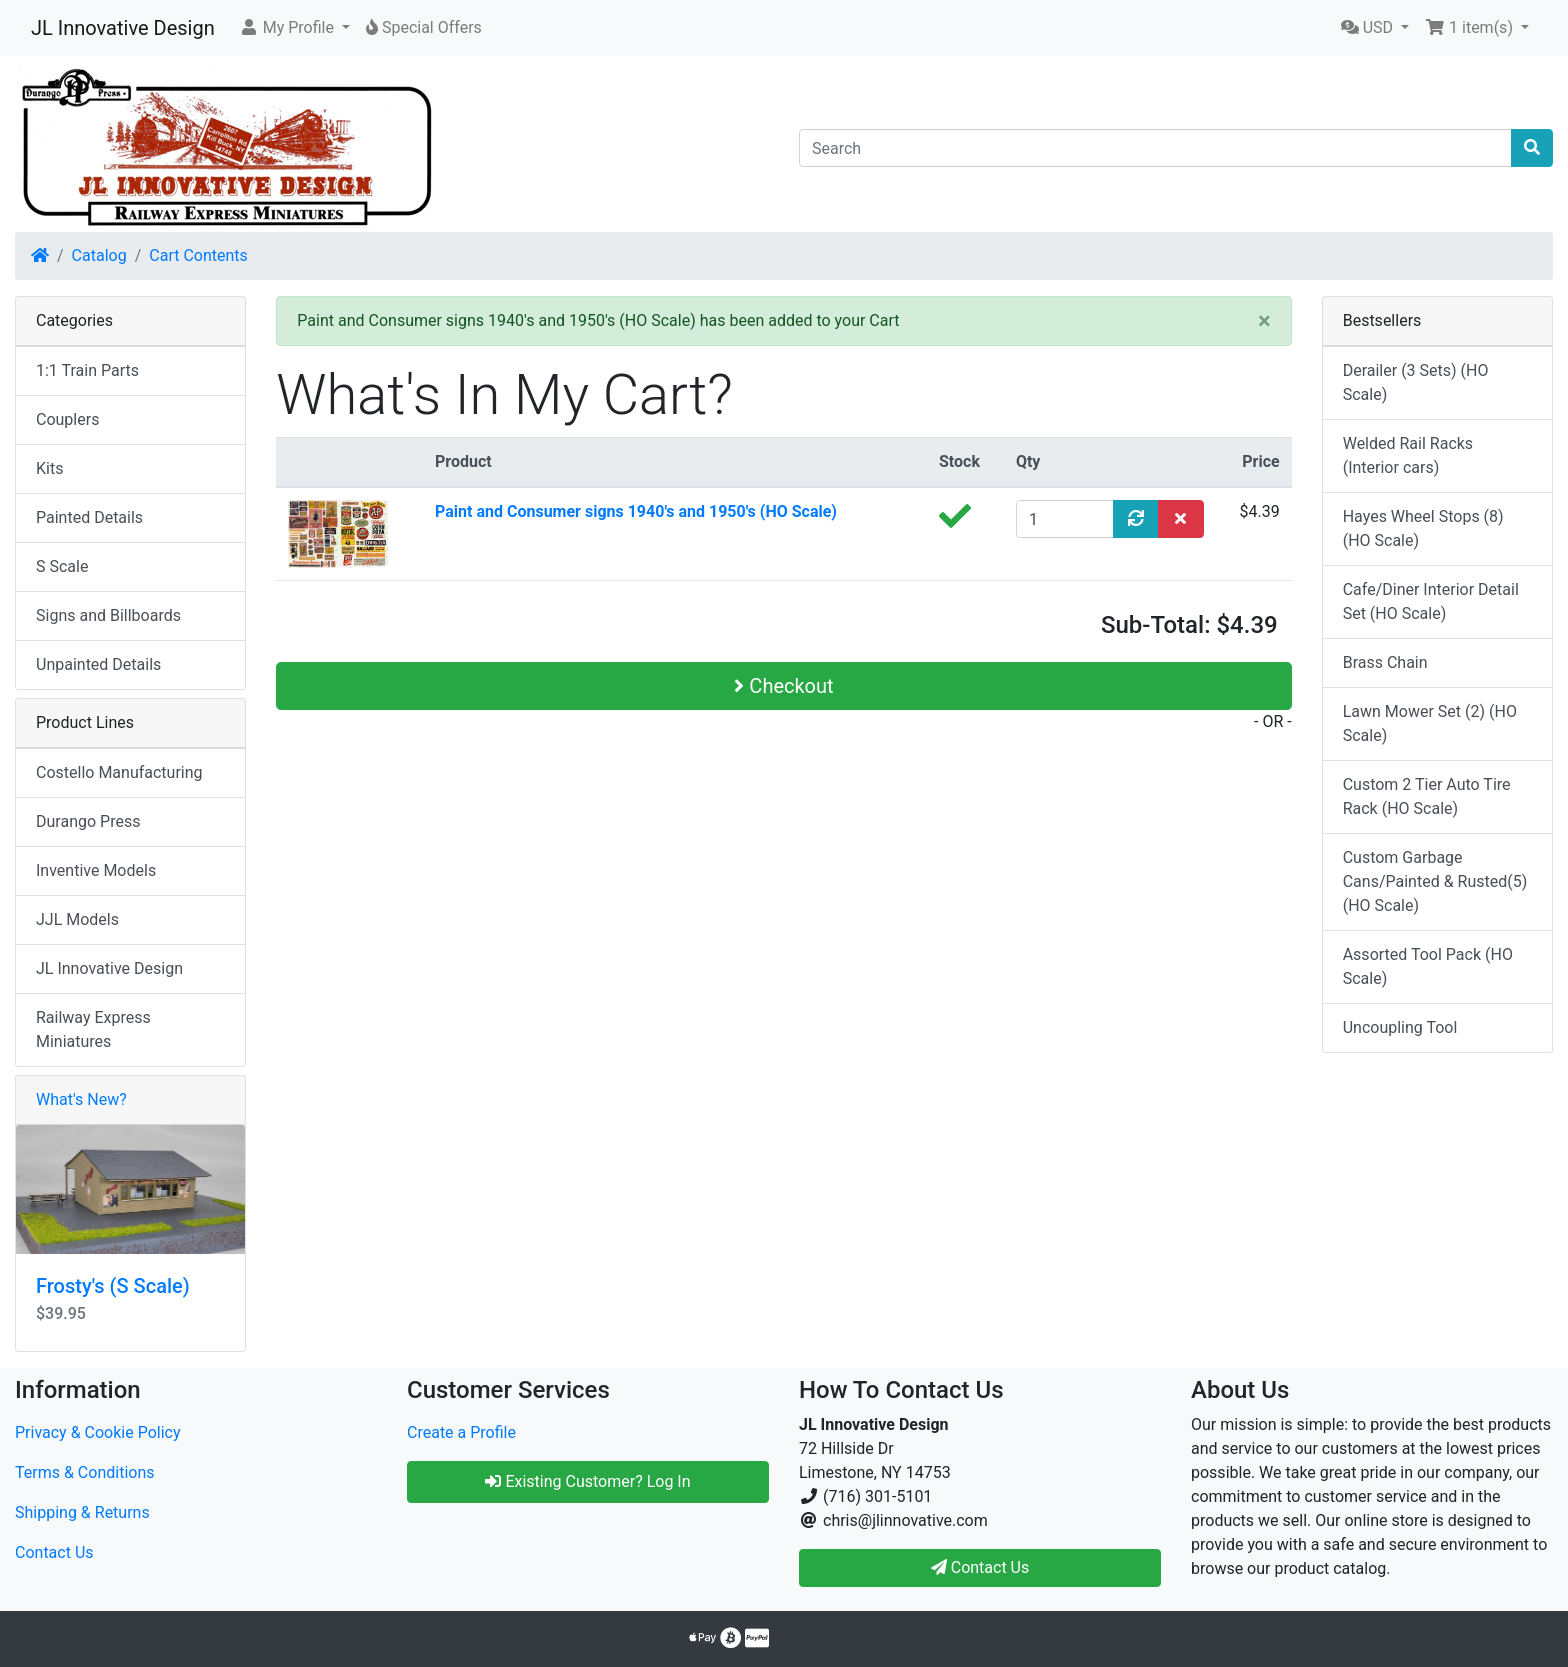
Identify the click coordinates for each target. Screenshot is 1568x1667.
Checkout (783, 686)
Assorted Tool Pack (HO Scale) (1428, 966)
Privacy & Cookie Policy (98, 1432)
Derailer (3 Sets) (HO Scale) (1416, 382)
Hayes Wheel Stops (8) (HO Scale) (1423, 528)
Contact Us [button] (980, 1567)
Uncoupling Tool (1400, 1027)
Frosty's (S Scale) (113, 1286)
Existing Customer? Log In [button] (587, 1481)
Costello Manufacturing (119, 772)
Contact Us (54, 1552)
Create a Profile (461, 1432)
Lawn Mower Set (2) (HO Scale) (1430, 723)
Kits (49, 468)
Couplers (67, 419)
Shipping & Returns (82, 1512)
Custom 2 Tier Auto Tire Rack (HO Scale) (1427, 796)
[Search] (1155, 148)
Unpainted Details (98, 664)
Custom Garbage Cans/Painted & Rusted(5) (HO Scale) (1435, 881)
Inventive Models (96, 870)
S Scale (62, 566)
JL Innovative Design (123, 28)
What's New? (81, 1099)
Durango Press (88, 821)
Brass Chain (1385, 662)
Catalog (99, 255)
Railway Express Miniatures (93, 1029)
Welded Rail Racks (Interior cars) (1408, 455)
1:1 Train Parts (87, 370)
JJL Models (77, 919)
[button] (294, 28)
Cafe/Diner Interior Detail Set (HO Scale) (1431, 601)
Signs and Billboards (108, 615)
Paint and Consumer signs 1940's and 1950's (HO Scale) (636, 511)
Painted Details (89, 517)
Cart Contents (198, 255)
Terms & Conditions (85, 1472)
